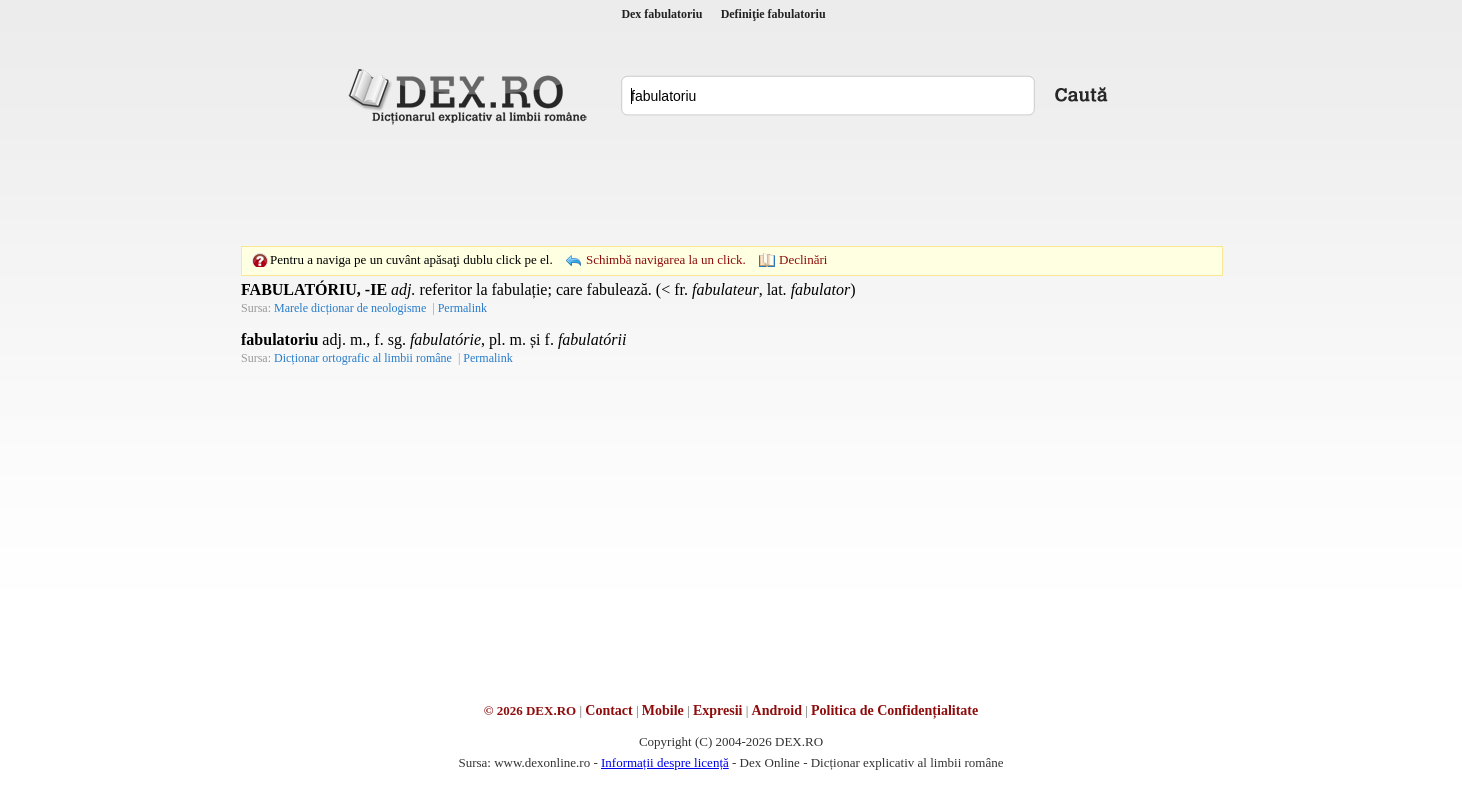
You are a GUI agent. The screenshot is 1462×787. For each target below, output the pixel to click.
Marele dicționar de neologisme (350, 308)
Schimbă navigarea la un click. (666, 259)
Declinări (803, 259)
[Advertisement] (731, 185)
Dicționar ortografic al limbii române (363, 358)
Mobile (663, 710)
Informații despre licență (665, 762)
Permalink (462, 308)
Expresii (718, 710)
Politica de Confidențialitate (894, 710)
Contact (608, 710)
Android (777, 710)
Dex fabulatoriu (661, 14)
